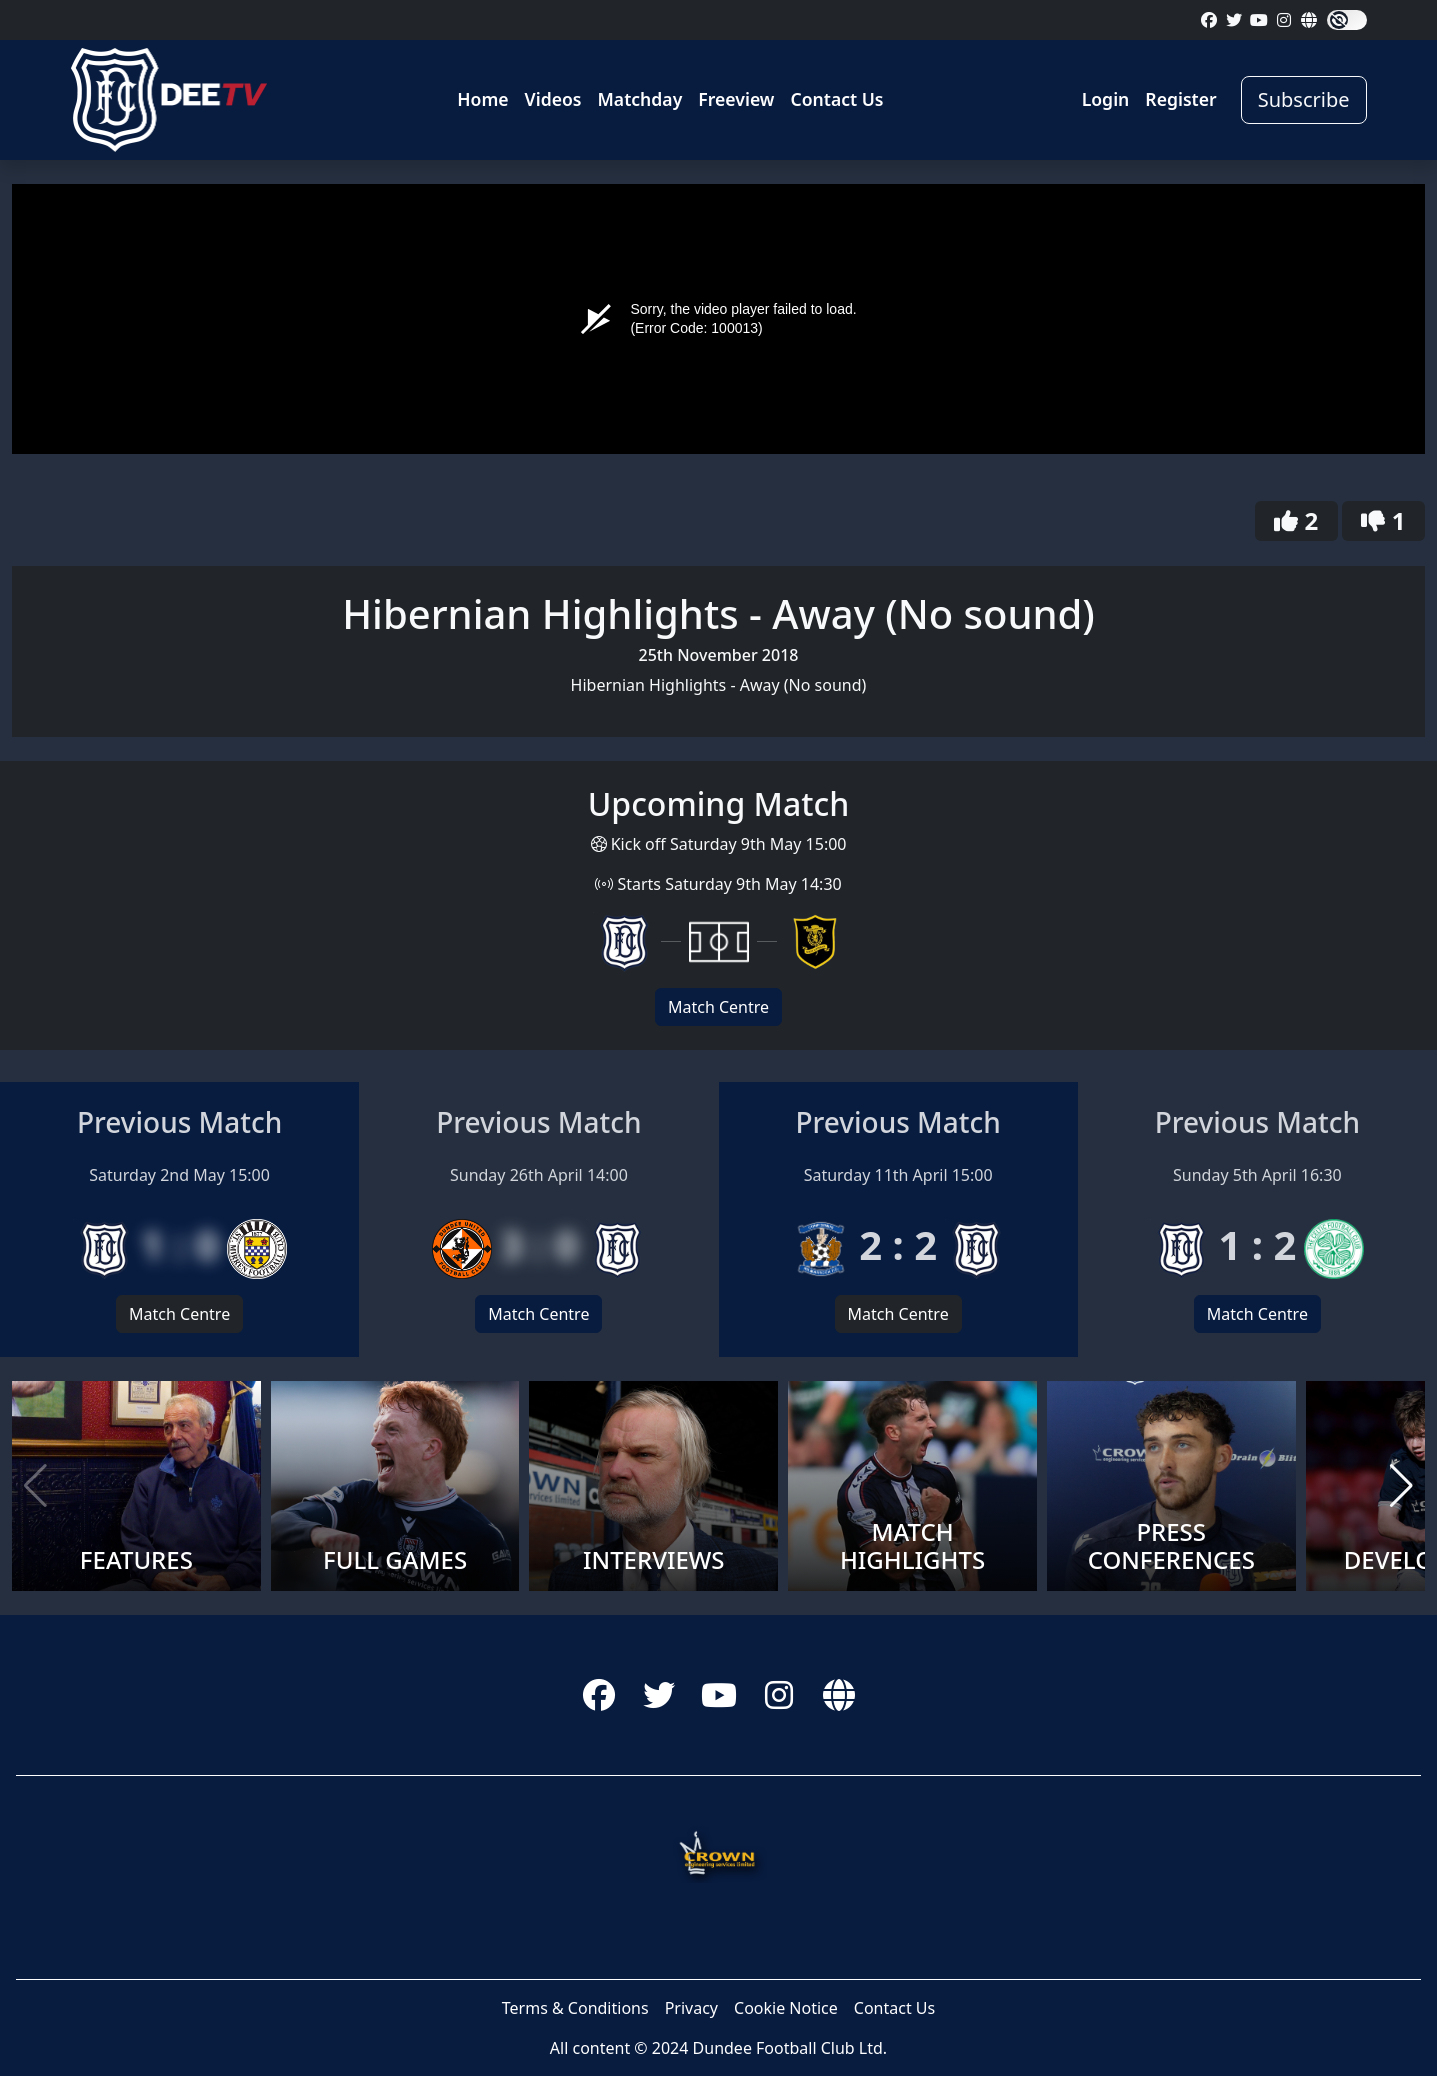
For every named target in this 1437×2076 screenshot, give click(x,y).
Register (1180, 99)
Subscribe (1304, 99)
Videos (553, 99)
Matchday (640, 99)
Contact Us (836, 99)
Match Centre (718, 1007)
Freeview (736, 99)
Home (482, 99)
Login (1106, 99)
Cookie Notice (786, 2008)
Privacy (691, 2008)
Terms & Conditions (575, 2008)
